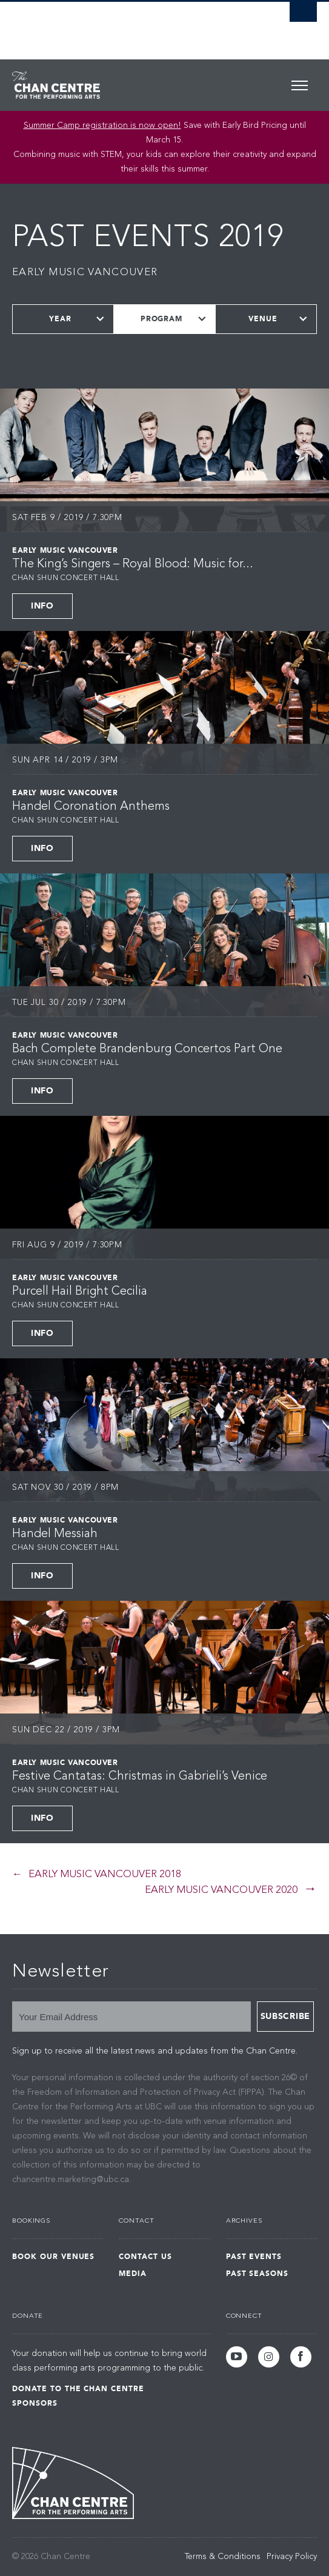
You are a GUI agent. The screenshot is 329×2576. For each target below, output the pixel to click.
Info (42, 606)
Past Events (254, 2256)
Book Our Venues (53, 2256)
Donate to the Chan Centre (78, 2388)
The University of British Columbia (118, 25)
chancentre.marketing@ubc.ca (70, 2179)
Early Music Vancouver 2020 (221, 1890)
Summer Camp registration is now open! (102, 125)
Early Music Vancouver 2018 (104, 1874)
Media (133, 2273)
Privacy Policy (292, 2556)
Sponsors (35, 2403)
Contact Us (145, 2256)
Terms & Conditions (223, 2556)
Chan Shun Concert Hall (65, 578)
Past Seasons (257, 2273)
